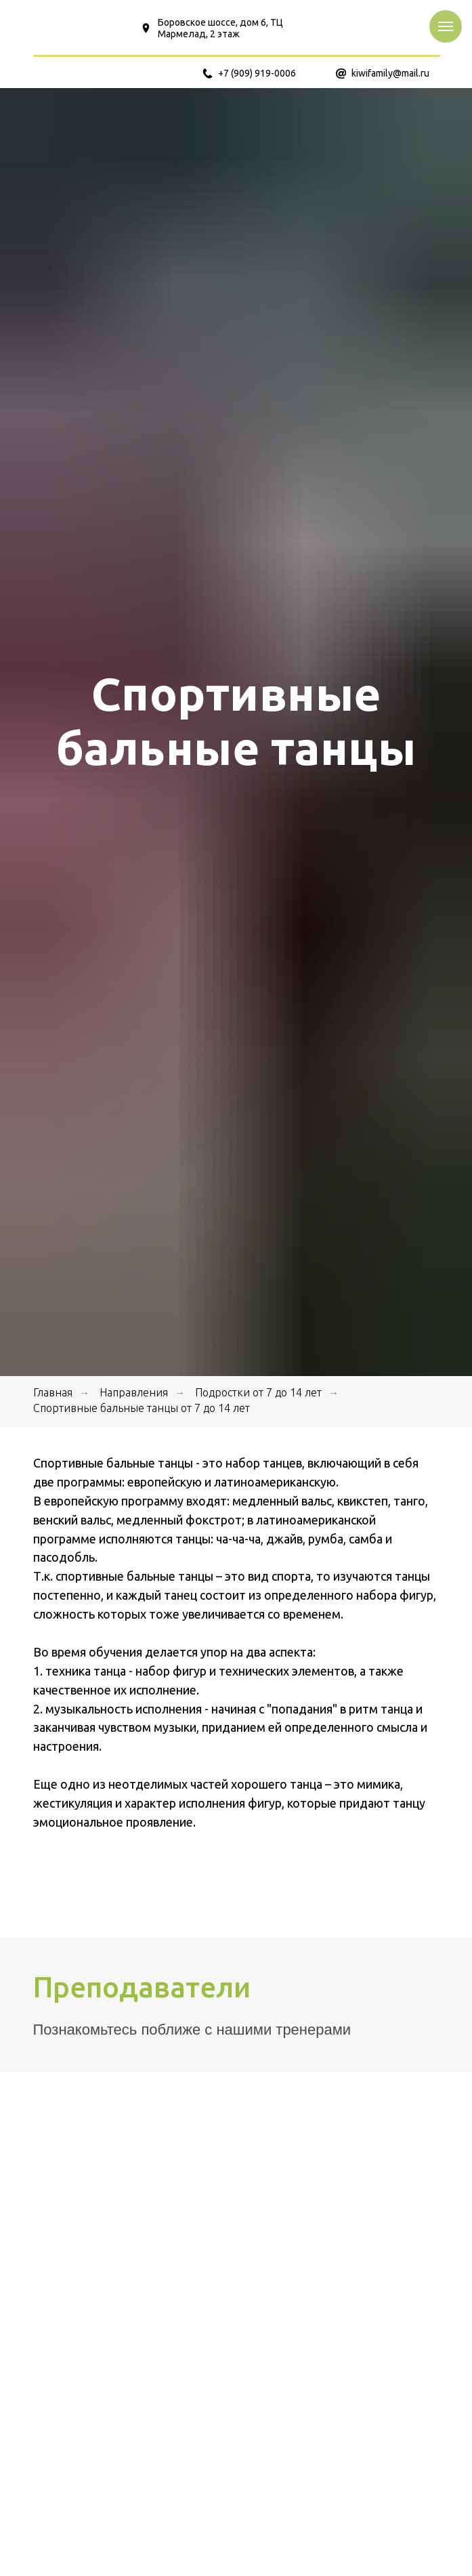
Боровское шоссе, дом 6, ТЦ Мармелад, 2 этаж (220, 28)
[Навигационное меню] (445, 26)
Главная (52, 1392)
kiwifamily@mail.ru (390, 73)
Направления (134, 1392)
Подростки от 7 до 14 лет (258, 1392)
